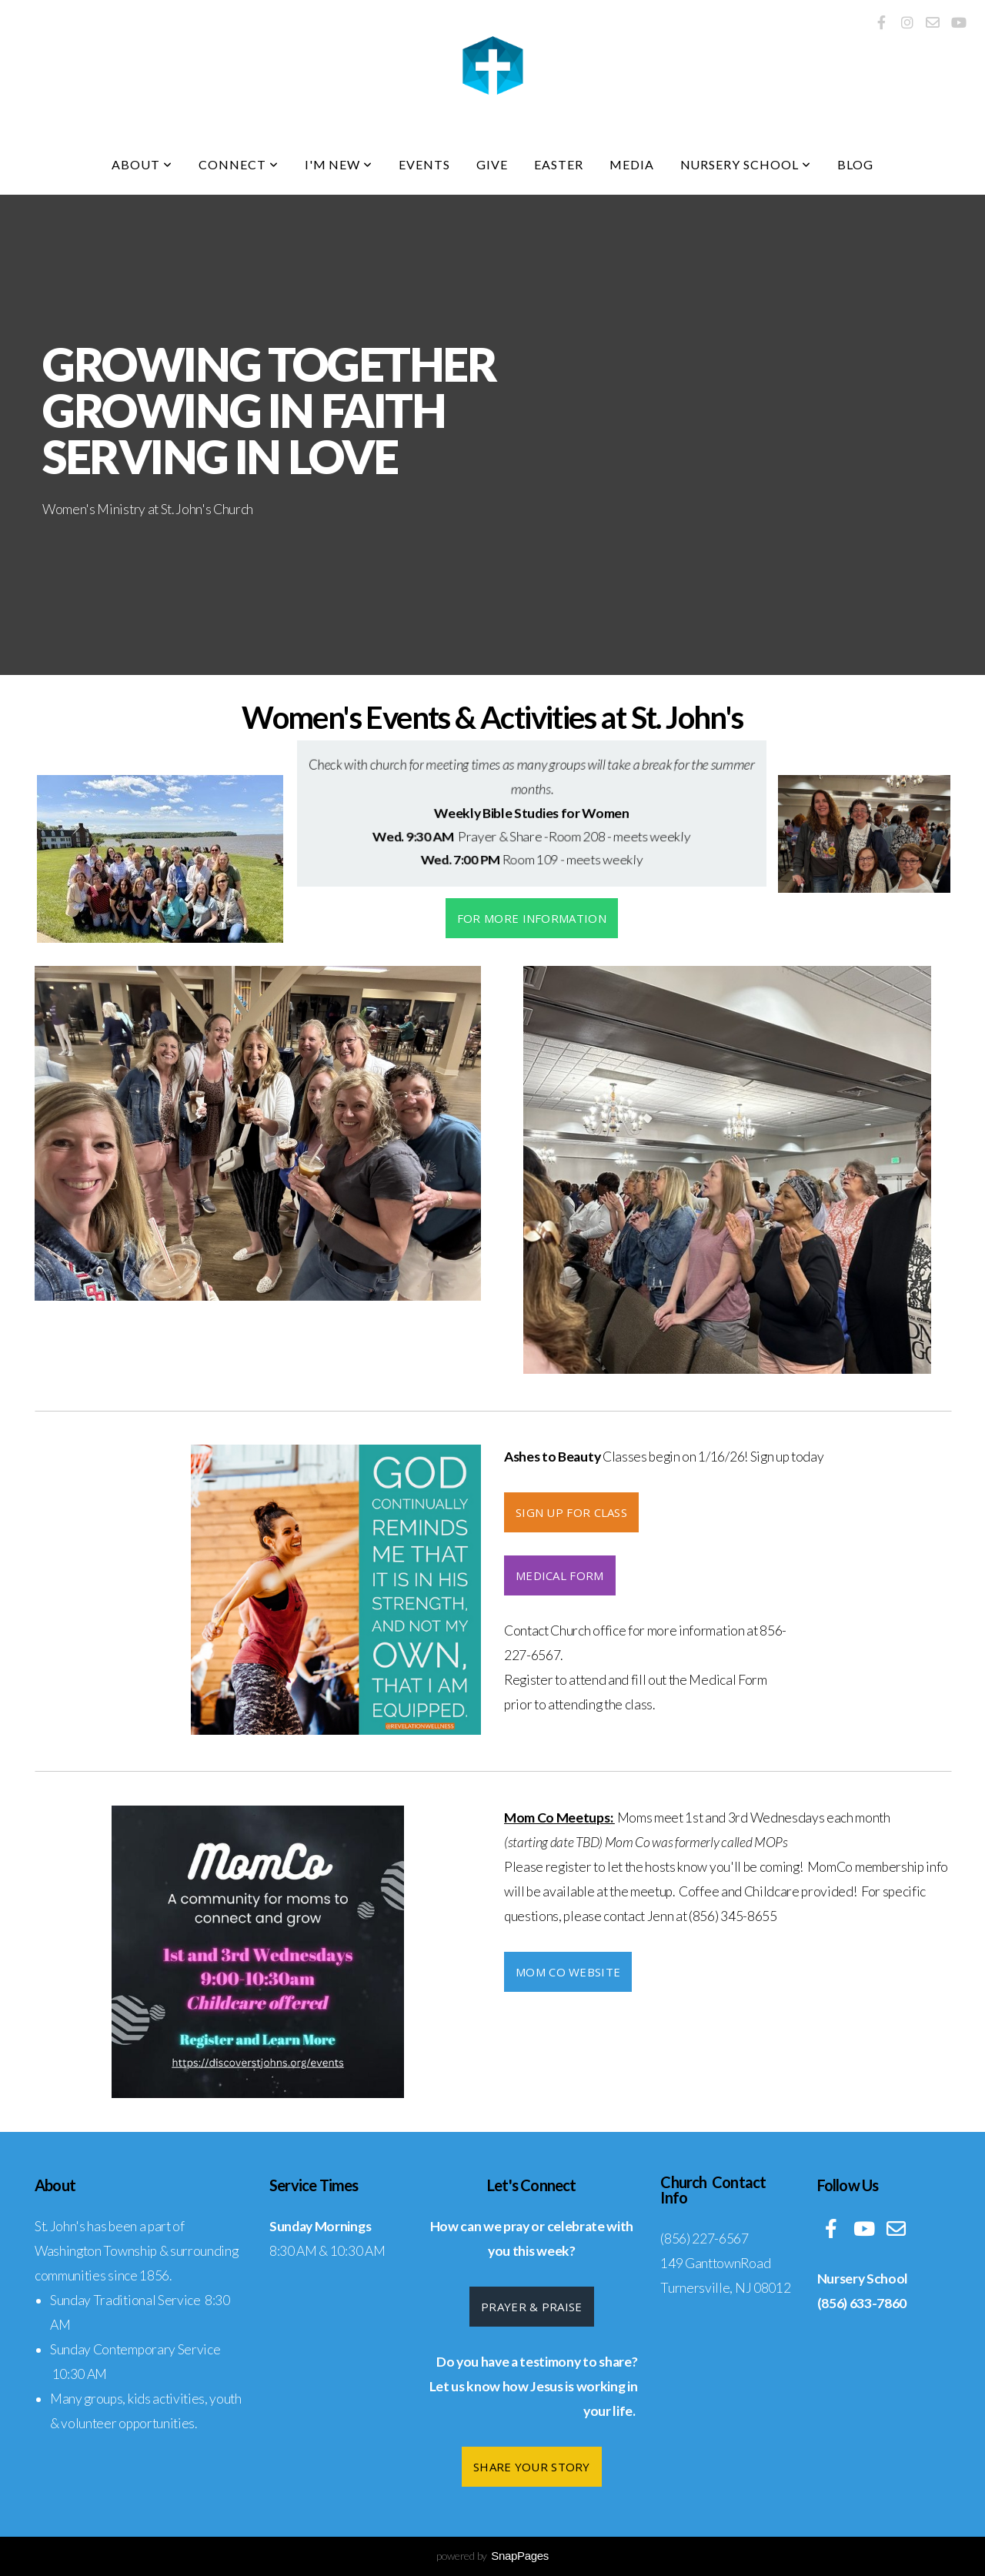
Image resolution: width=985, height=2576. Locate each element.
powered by (492, 2555)
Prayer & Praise (532, 2306)
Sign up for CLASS (571, 1512)
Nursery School (745, 164)
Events (424, 164)
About (142, 164)
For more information (531, 918)
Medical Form (560, 1575)
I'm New (339, 164)
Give (492, 164)
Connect (239, 164)
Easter (558, 164)
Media (631, 164)
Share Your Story (531, 2466)
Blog (855, 164)
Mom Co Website (568, 1972)
